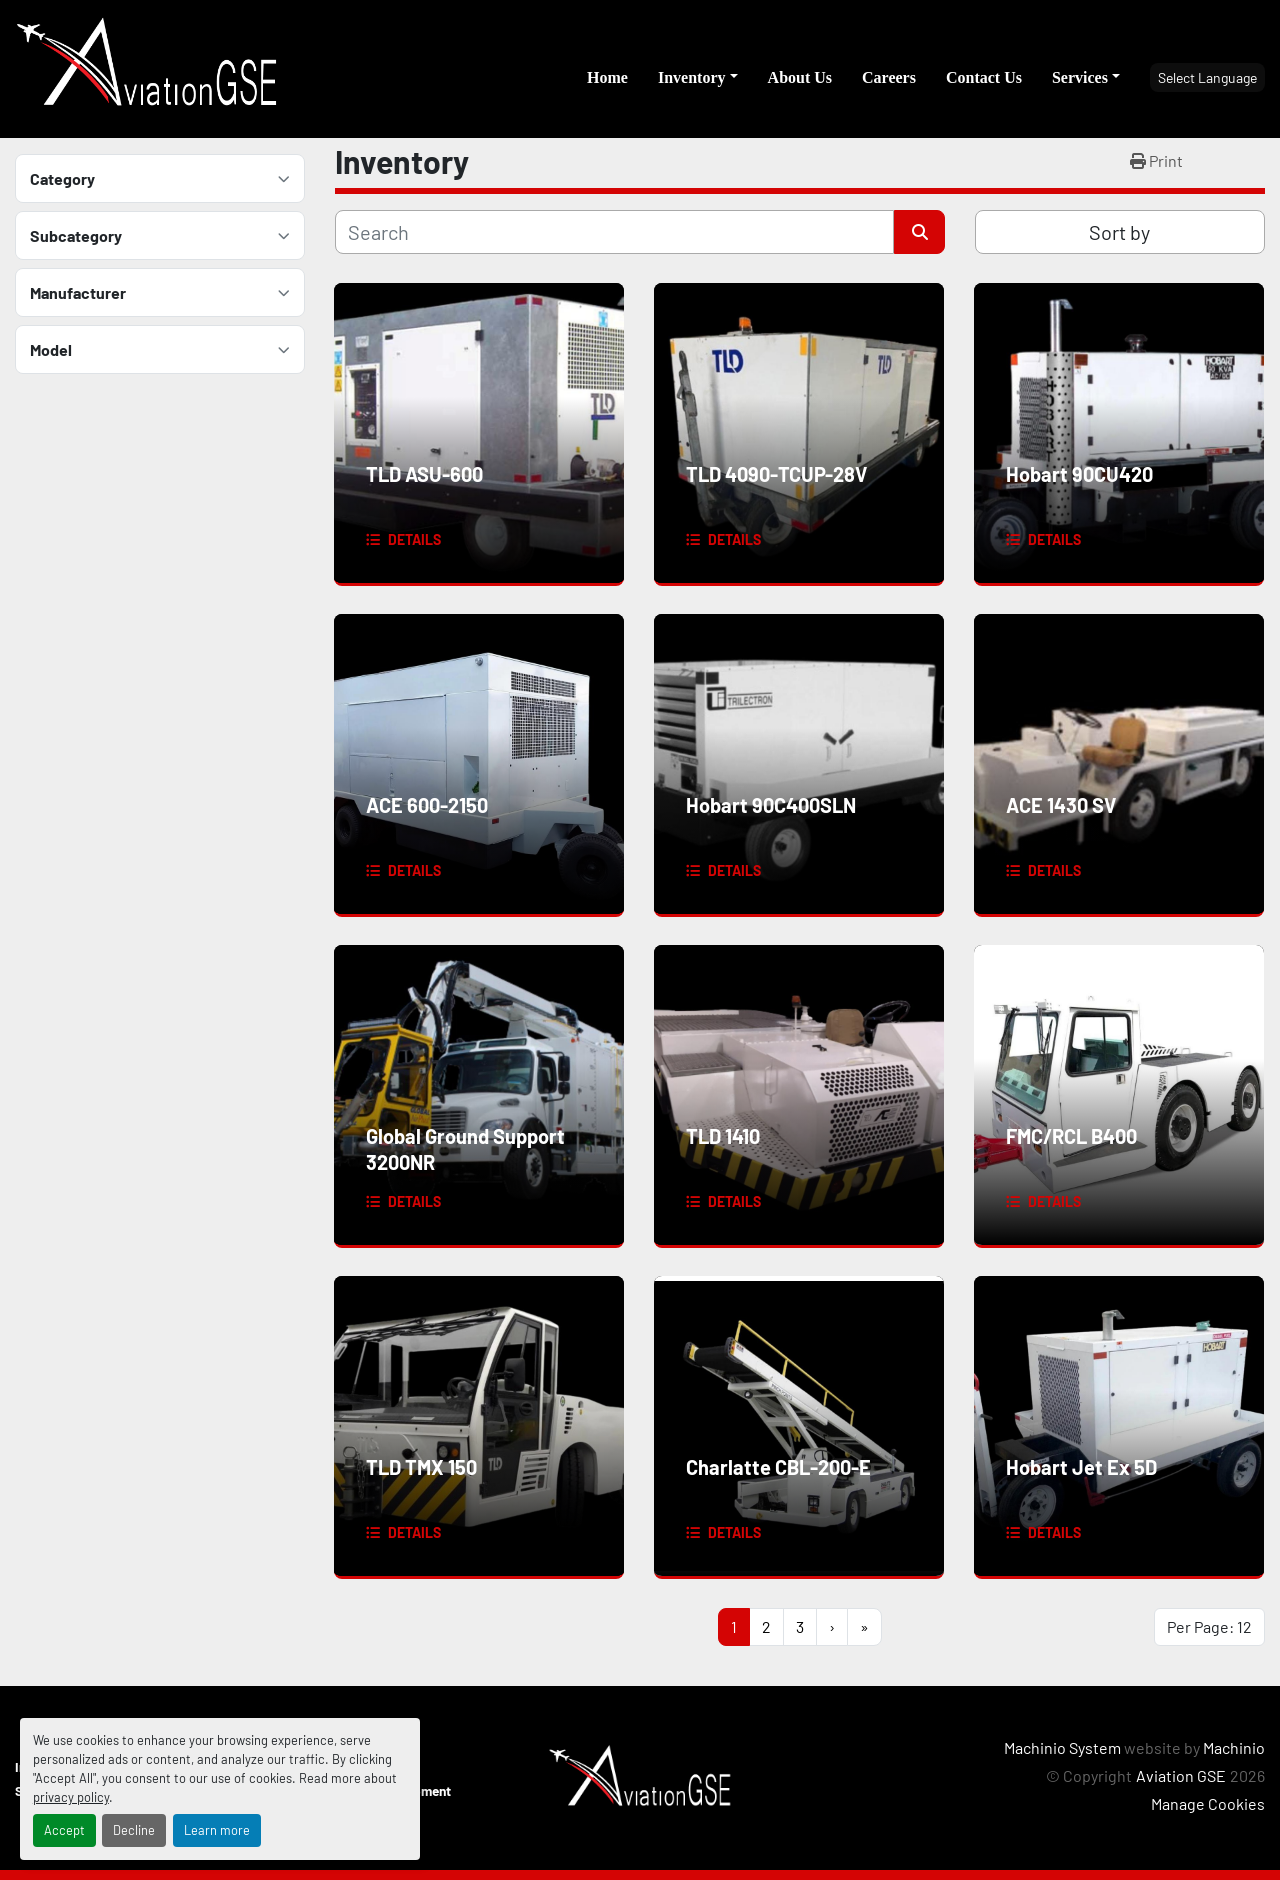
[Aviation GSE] (639, 1775)
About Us (800, 77)
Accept (64, 1830)
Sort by (1119, 232)
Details (414, 539)
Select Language (1207, 77)
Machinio (1234, 1747)
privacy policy (71, 1797)
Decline (134, 1830)
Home (607, 77)
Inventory (692, 77)
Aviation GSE (1181, 1775)
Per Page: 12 (1209, 1626)
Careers (889, 77)
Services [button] (1080, 77)
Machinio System (1062, 1747)
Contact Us (984, 77)
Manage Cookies (1208, 1803)
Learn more (217, 1830)
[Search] (614, 232)
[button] (698, 78)
